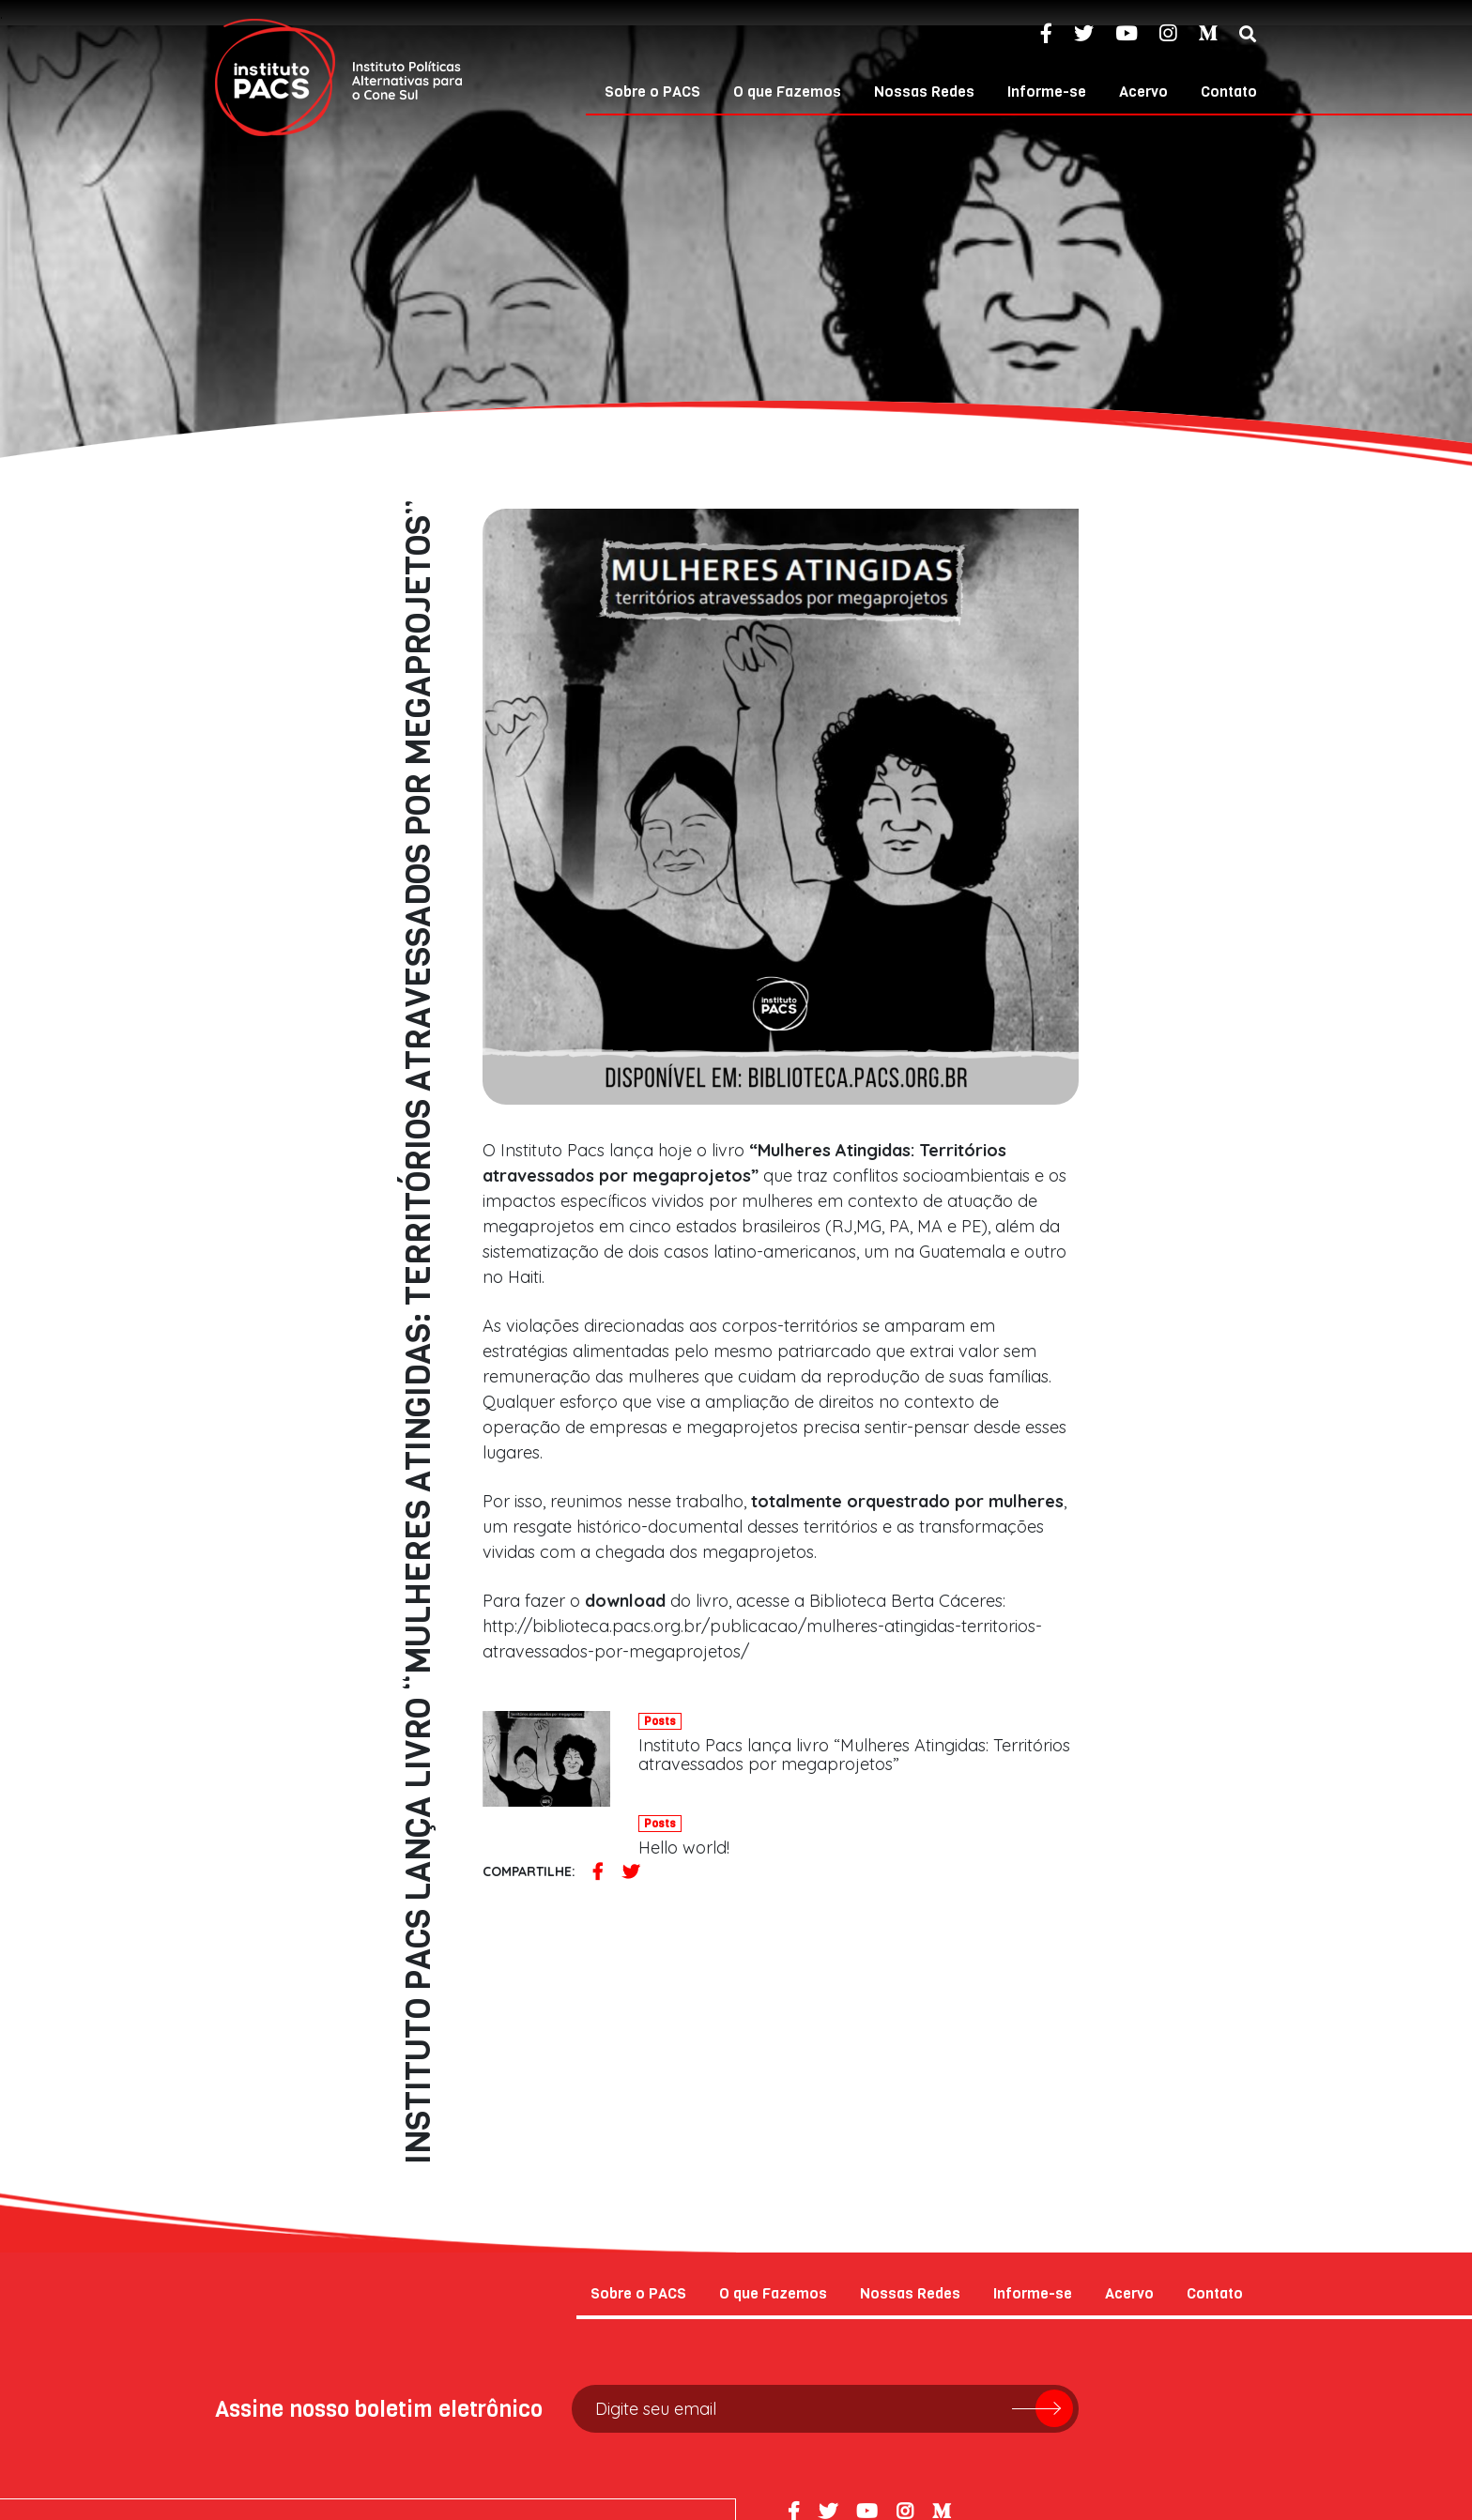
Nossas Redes (924, 91)
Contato (1229, 91)
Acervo (1143, 91)
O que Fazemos (787, 91)
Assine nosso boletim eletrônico (379, 2129)
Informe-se (1046, 91)
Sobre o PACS (652, 91)
